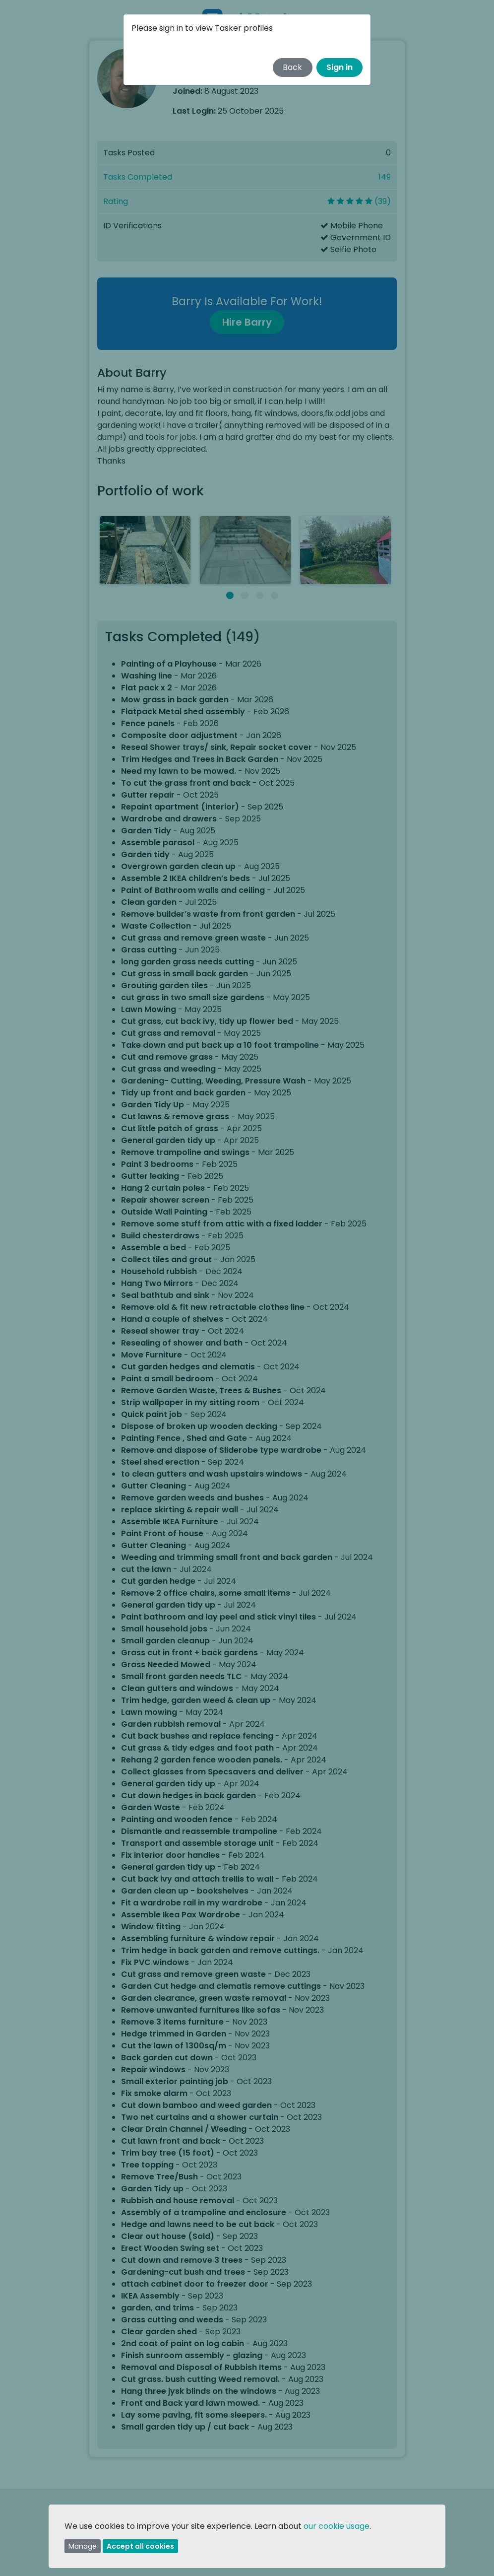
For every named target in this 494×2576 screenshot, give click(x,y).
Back (292, 67)
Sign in (339, 67)
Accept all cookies (140, 2546)
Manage (82, 2546)
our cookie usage (337, 2526)
